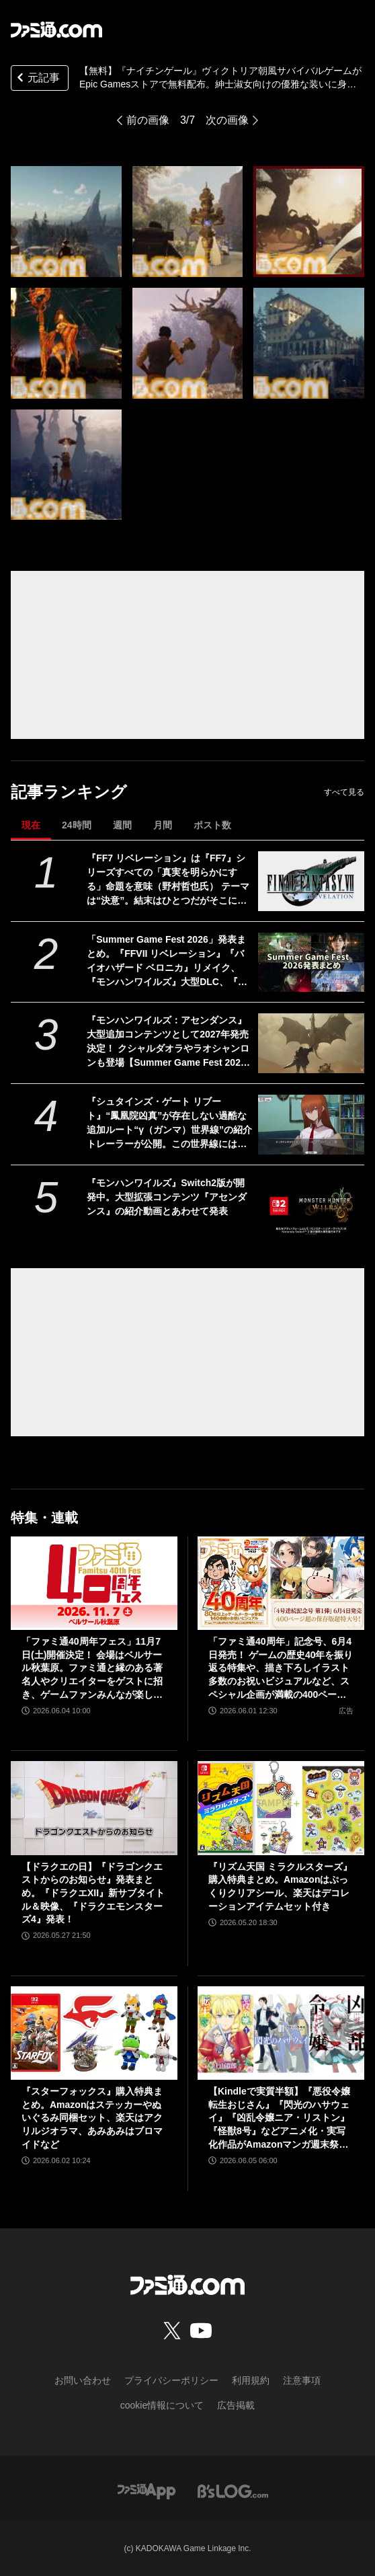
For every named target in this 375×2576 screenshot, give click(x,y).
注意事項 (302, 2380)
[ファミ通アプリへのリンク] (146, 2490)
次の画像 (227, 120)
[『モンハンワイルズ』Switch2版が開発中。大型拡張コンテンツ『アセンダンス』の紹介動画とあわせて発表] (311, 1206)
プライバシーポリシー (171, 2380)
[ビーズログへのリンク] (233, 2490)
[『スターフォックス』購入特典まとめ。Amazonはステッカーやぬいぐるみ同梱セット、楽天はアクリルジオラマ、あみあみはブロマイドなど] (94, 2033)
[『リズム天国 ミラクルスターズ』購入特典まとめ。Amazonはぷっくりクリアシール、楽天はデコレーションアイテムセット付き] (281, 1808)
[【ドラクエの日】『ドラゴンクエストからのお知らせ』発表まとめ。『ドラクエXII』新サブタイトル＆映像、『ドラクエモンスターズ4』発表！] (94, 1808)
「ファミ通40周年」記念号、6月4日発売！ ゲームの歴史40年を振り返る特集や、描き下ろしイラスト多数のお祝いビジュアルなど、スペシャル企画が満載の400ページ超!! (280, 1668)
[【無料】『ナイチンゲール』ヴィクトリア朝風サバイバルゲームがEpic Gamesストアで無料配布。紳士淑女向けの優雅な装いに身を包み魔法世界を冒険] (66, 221)
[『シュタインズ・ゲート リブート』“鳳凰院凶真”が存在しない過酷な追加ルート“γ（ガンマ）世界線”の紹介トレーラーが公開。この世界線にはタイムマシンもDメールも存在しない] (311, 1125)
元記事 (37, 79)
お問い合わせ (82, 2380)
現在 (31, 825)
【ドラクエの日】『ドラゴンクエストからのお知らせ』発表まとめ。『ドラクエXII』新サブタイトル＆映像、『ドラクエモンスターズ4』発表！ (93, 1892)
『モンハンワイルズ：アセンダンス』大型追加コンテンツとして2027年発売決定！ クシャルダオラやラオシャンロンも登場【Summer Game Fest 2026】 (168, 1042)
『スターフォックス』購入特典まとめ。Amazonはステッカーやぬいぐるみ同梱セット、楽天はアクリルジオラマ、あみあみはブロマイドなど (92, 2117)
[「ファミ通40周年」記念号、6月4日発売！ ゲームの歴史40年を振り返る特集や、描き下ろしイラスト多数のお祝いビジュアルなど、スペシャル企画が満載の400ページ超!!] (281, 1583)
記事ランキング (69, 792)
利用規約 (250, 2380)
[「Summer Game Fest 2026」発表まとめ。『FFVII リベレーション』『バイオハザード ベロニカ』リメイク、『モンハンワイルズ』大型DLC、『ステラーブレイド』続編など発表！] (311, 962)
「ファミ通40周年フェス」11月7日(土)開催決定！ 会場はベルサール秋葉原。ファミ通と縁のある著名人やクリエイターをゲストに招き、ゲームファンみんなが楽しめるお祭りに (92, 1668)
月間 (162, 825)
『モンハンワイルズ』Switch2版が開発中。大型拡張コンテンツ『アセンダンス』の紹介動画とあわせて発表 (167, 1196)
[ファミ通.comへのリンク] (56, 30)
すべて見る (344, 792)
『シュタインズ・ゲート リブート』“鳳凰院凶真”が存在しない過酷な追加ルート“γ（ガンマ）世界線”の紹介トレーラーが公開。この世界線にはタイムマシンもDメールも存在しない (169, 1123)
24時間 (76, 825)
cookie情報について (162, 2405)
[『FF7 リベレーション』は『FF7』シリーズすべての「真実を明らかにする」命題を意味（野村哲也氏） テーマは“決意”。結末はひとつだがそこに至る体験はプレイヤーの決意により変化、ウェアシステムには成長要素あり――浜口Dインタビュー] (311, 881)
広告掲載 (236, 2405)
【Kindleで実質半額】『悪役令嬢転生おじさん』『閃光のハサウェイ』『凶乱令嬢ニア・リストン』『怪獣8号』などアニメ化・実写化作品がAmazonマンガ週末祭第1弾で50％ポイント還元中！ (279, 2118)
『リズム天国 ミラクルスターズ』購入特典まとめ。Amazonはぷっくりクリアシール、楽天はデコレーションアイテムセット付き (280, 1886)
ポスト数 (212, 825)
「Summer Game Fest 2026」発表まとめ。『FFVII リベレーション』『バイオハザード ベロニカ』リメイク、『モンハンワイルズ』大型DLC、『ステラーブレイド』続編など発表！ (167, 961)
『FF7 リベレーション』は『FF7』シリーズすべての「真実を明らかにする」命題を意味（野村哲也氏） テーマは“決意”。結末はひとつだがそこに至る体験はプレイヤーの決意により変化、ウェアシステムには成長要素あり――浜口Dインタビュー (168, 880)
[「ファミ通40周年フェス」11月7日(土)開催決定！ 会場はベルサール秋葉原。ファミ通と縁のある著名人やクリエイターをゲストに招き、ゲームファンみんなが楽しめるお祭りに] (94, 1583)
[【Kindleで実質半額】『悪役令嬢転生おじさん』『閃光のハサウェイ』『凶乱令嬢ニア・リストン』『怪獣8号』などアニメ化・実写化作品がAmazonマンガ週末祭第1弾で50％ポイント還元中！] (281, 2033)
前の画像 (147, 120)
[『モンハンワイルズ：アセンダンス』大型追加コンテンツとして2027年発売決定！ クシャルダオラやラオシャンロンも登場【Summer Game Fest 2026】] (311, 1043)
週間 (122, 825)
